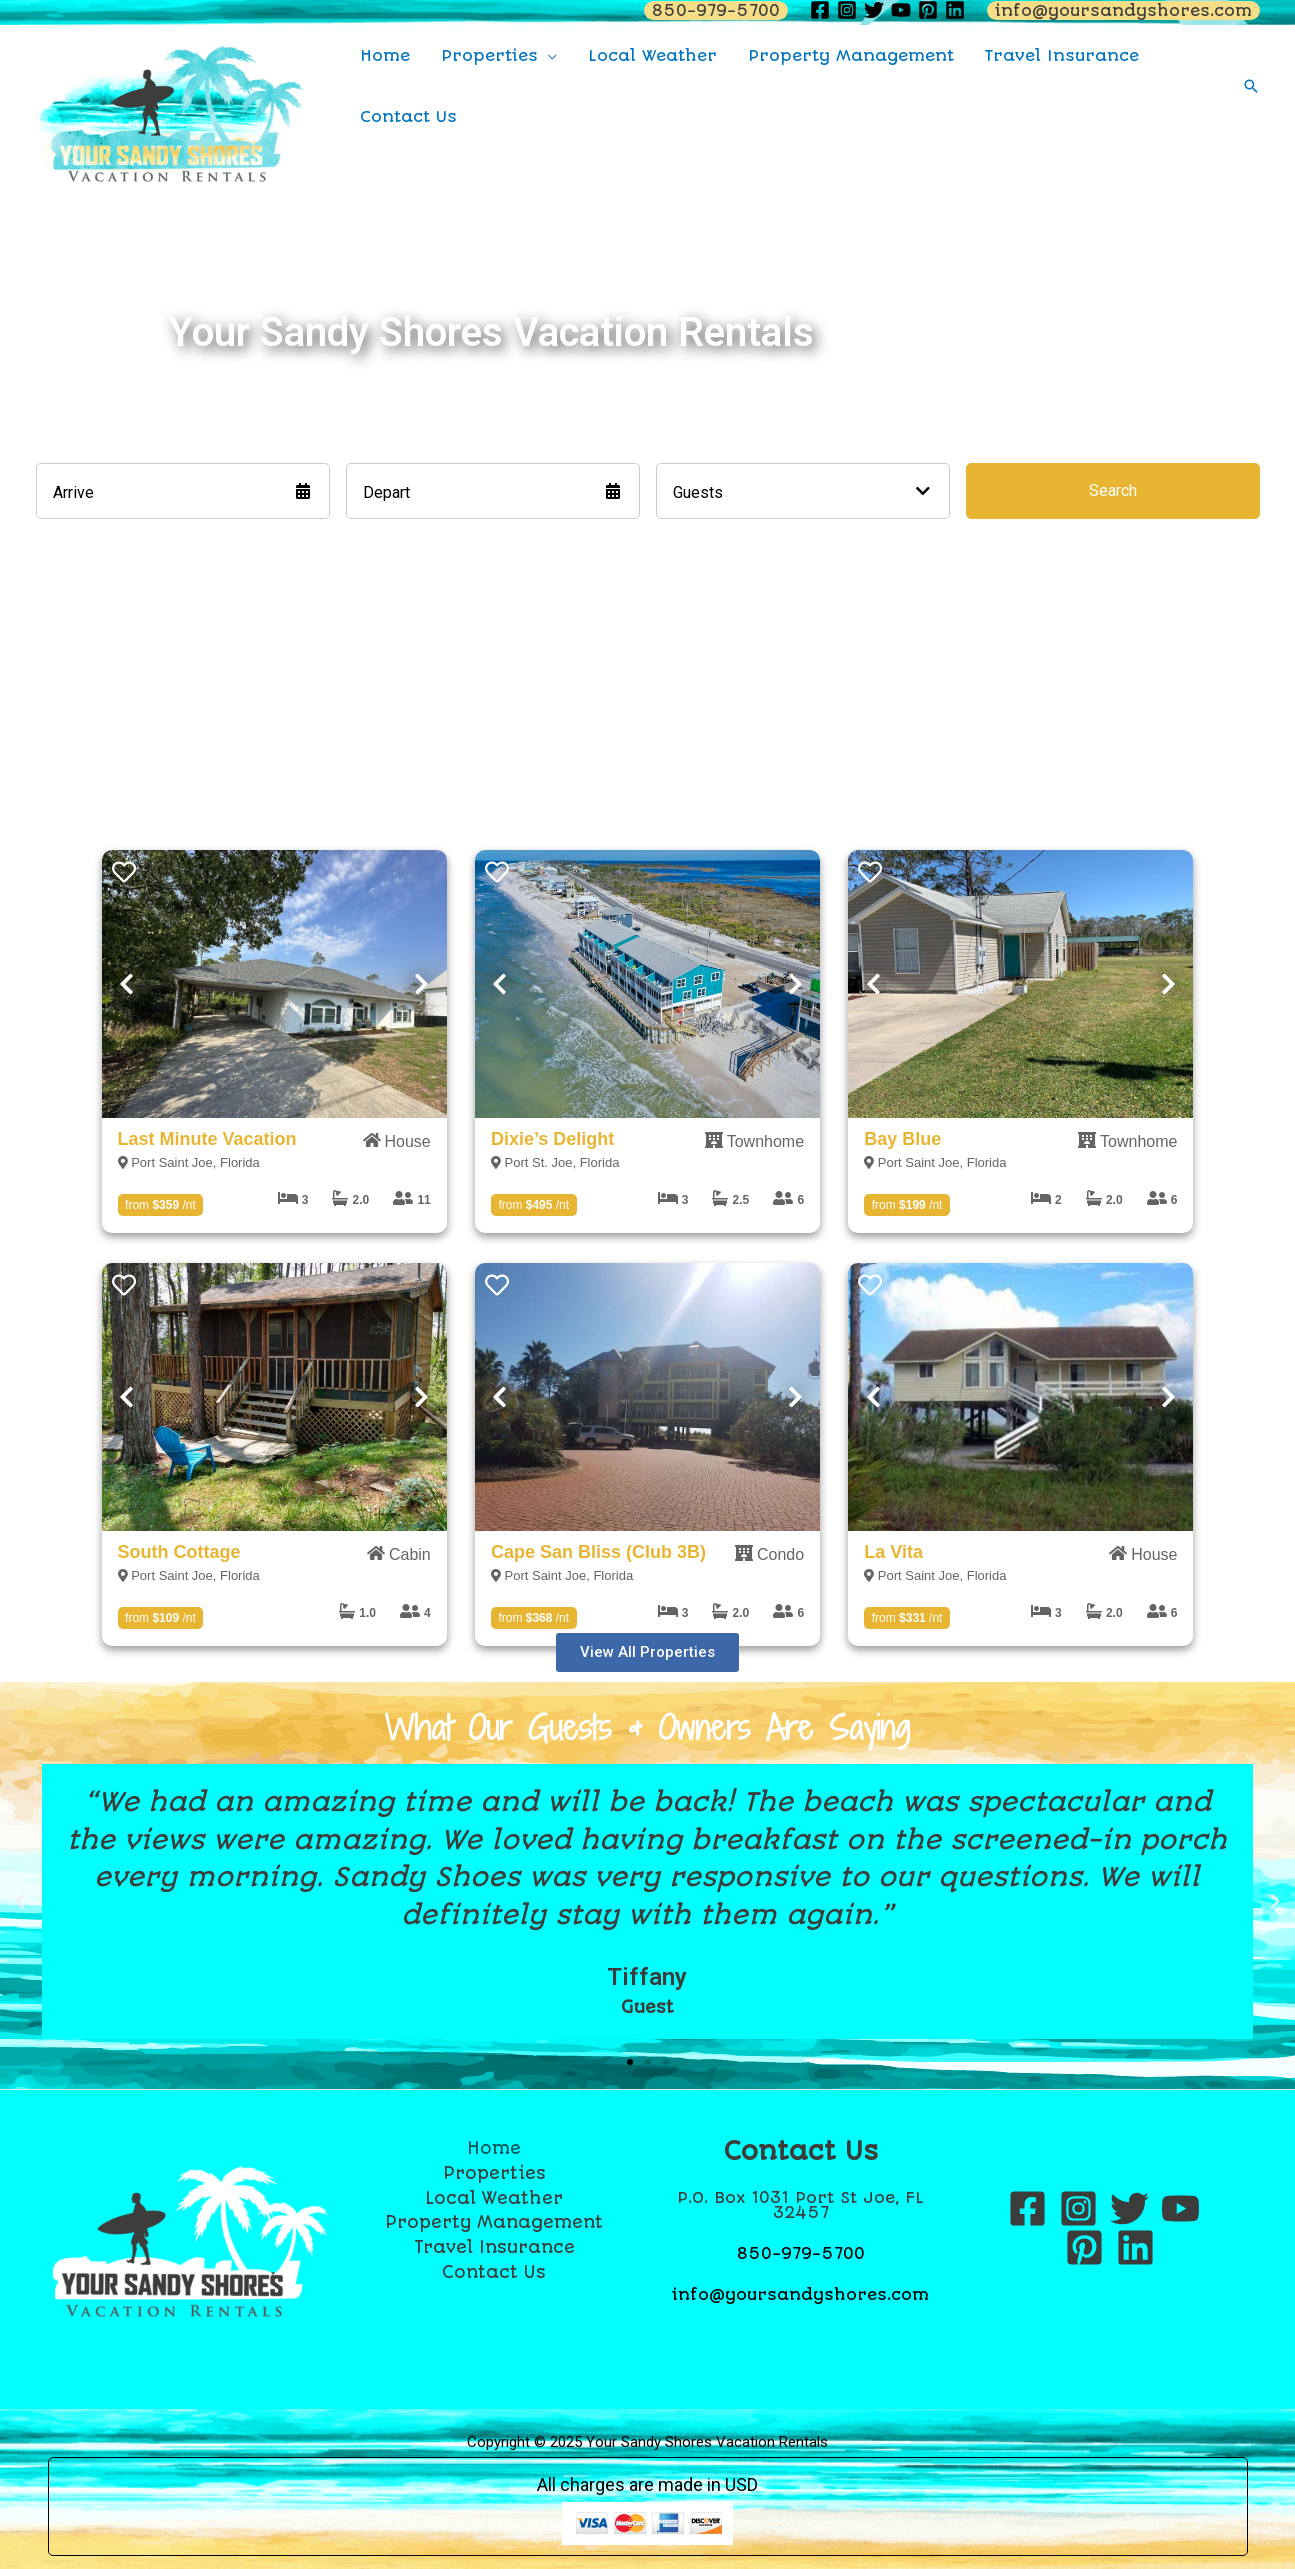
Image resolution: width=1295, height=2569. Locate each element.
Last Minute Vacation (207, 1139)
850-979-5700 (801, 2253)
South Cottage (179, 1552)
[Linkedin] (1135, 2247)
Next (422, 984)
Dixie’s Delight (552, 1139)
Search (1113, 490)
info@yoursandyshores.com (800, 2294)
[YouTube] (1180, 2208)
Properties (494, 2173)
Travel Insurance (494, 2247)
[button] (647, 1652)
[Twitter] (1129, 2208)
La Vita (893, 1552)
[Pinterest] (1084, 2247)
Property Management (494, 2222)
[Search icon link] (1251, 86)
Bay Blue (902, 1139)
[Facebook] (1027, 2208)
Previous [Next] (127, 984)
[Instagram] (1078, 2208)
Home (494, 2148)
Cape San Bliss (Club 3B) (598, 1552)
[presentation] (274, 983)
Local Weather (494, 2198)
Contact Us (494, 2272)
